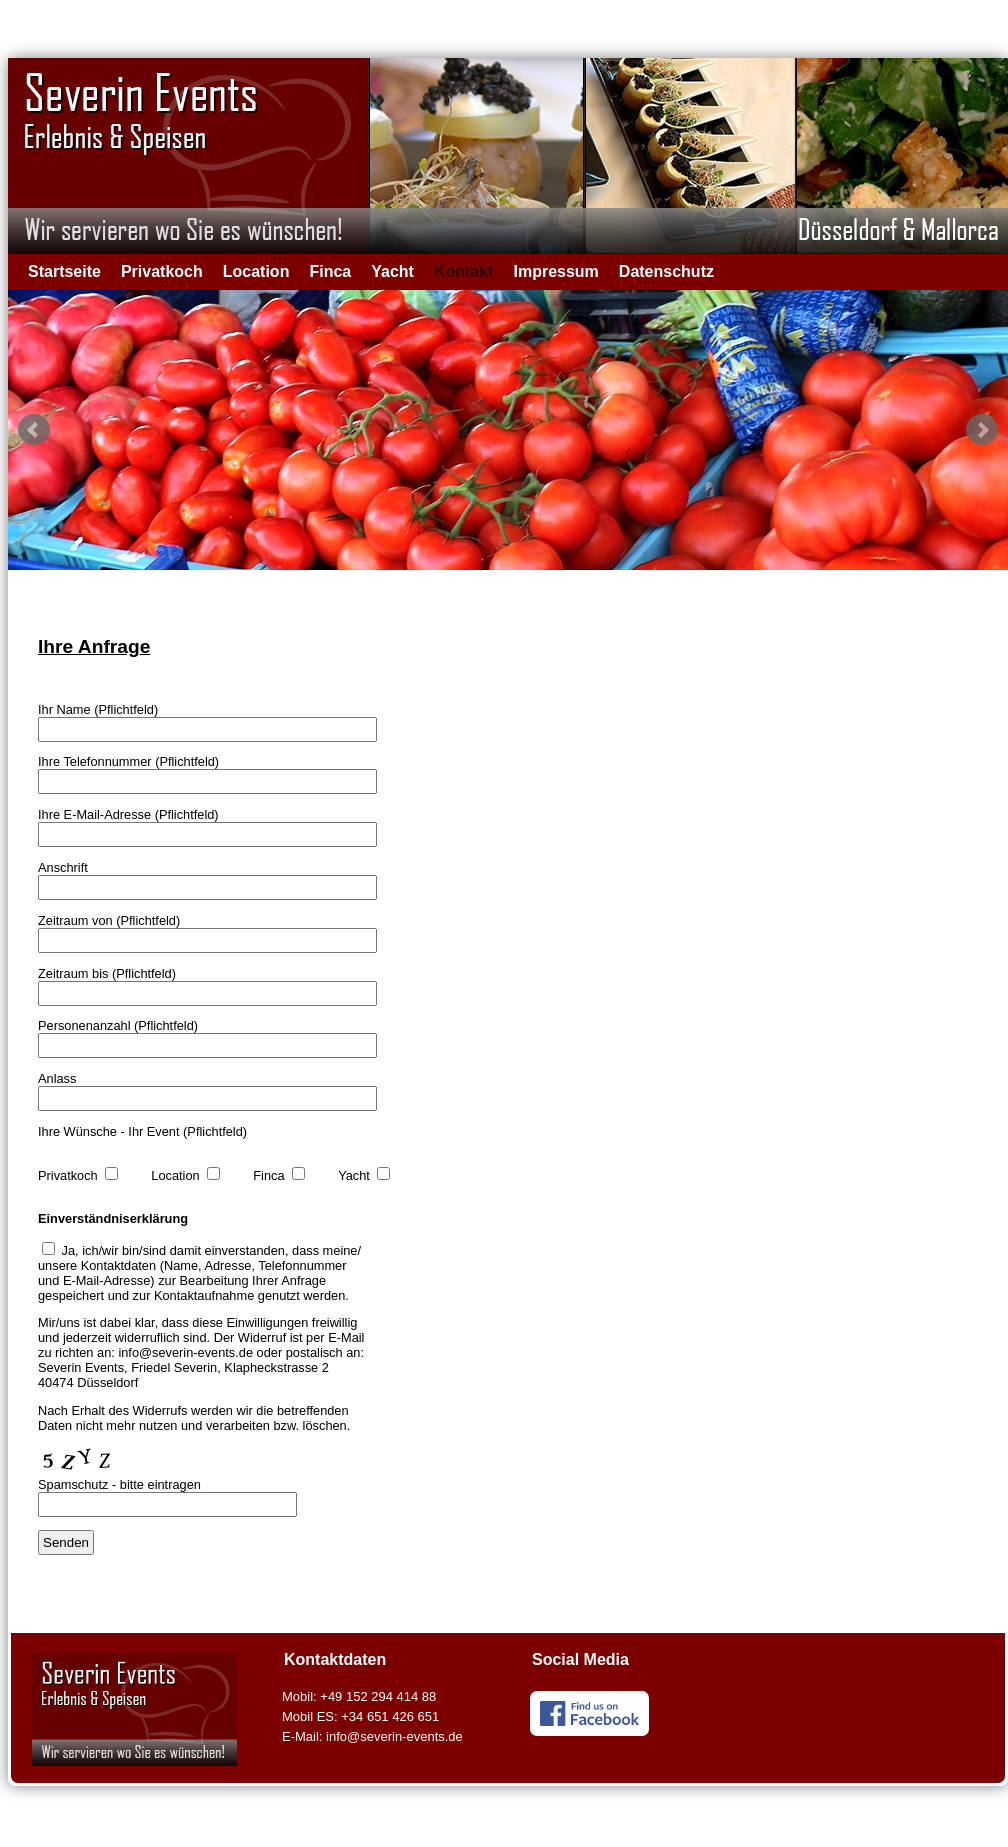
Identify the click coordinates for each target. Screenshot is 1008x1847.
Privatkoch (162, 271)
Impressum (555, 271)
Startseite (64, 271)
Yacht (392, 271)
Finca (330, 271)
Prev (34, 430)
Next (982, 430)
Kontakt (464, 271)
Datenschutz (666, 271)
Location (256, 271)
